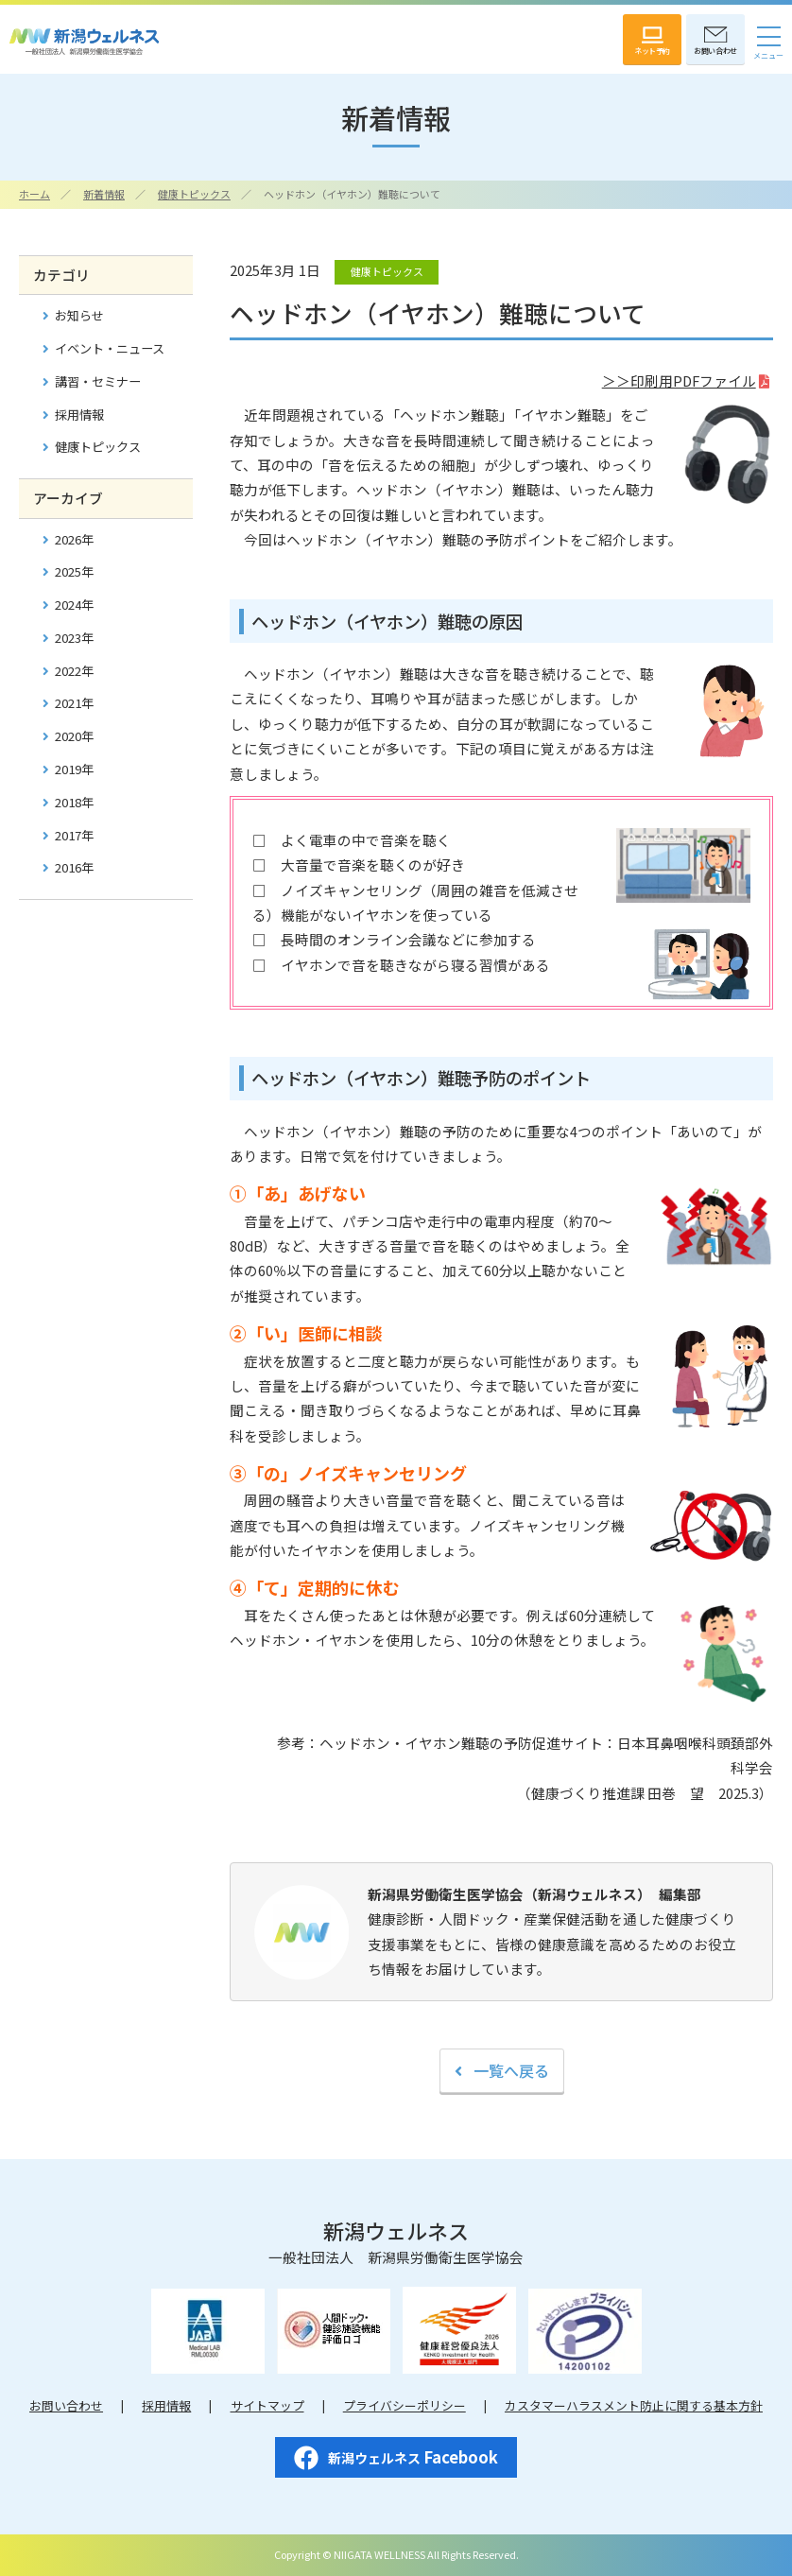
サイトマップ (267, 2405)
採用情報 (79, 415)
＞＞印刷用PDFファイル (679, 380)
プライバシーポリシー (404, 2405)
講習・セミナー (98, 381)
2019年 (74, 769)
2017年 (74, 835)
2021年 (74, 703)
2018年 (74, 802)
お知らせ (79, 315)
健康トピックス (194, 193)
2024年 (74, 605)
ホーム (34, 193)
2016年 (74, 867)
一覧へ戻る (511, 2070)
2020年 (74, 736)
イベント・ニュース (109, 348)
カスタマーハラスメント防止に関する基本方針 (634, 2405)
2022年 (74, 671)
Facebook (396, 2458)
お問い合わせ (66, 2405)
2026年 (74, 539)
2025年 (74, 571)
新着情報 (104, 193)
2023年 (74, 638)
